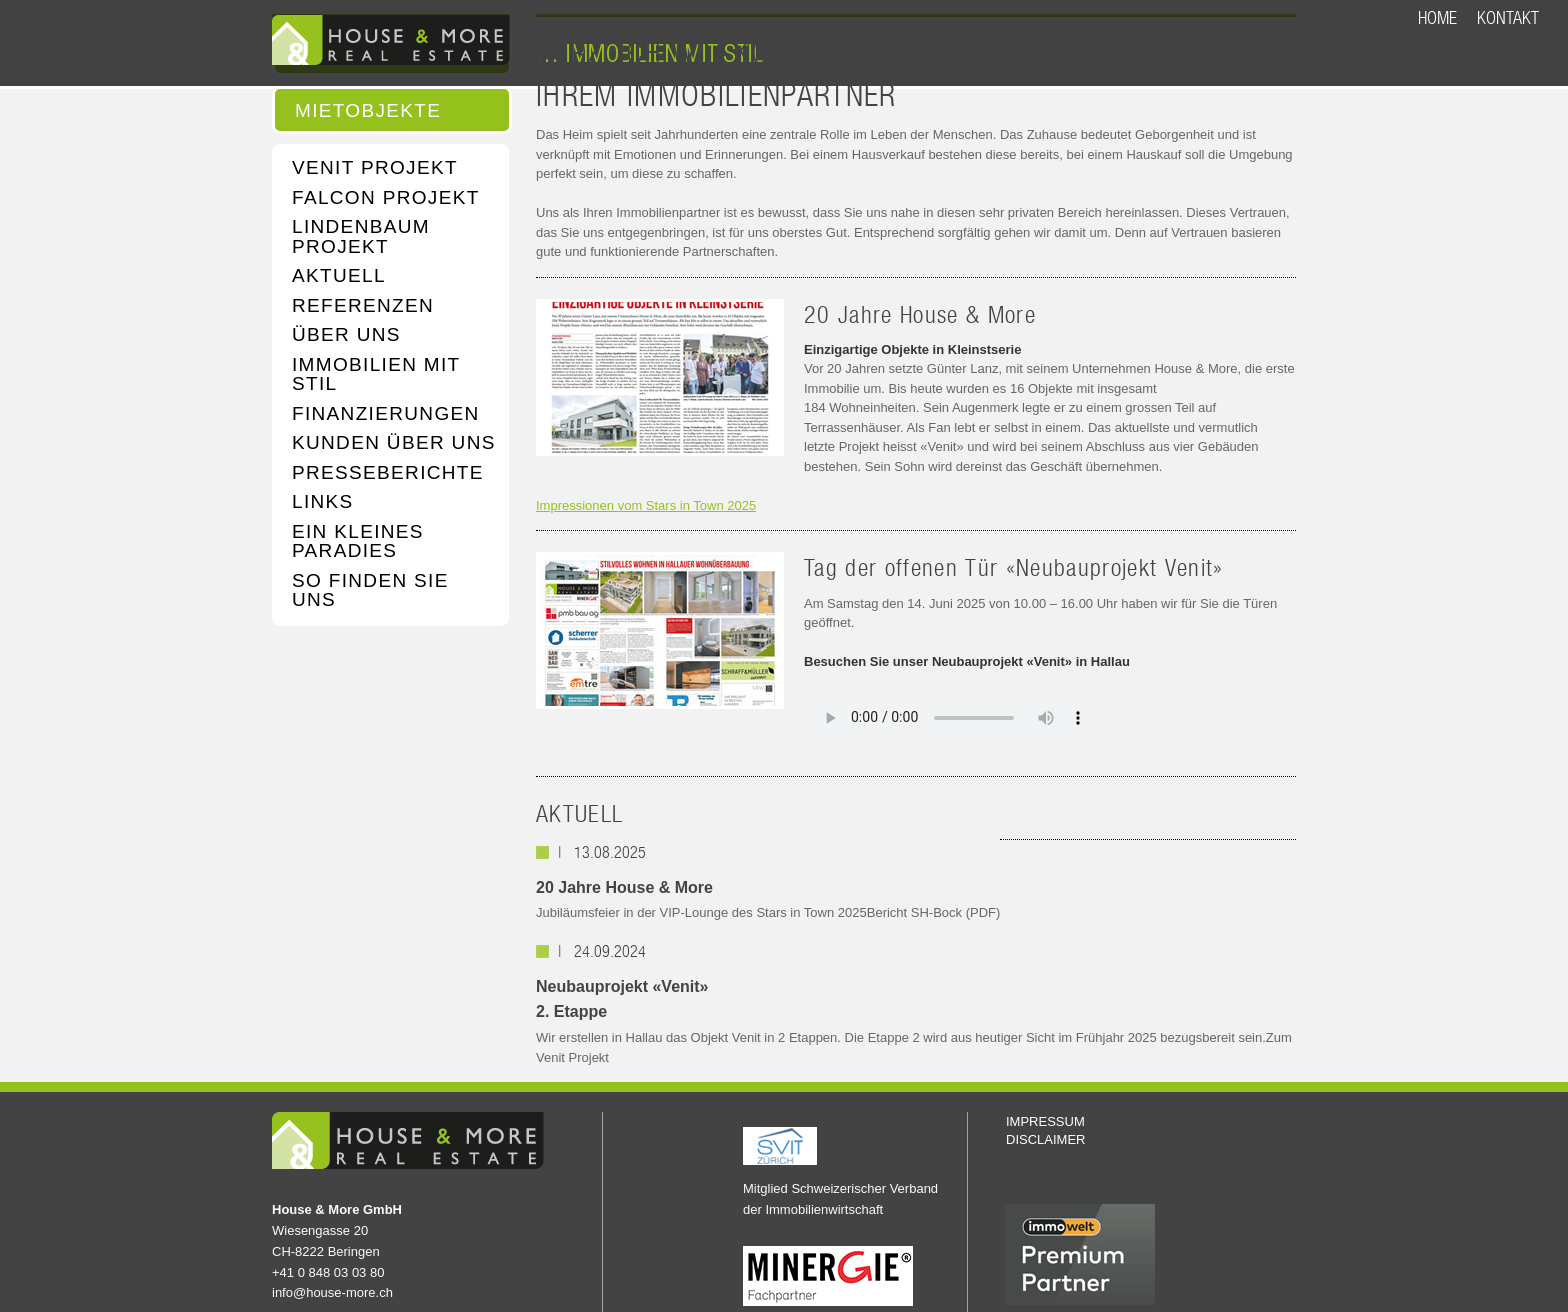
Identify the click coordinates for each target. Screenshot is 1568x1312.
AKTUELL (339, 276)
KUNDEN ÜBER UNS (394, 443)
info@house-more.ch (332, 1292)
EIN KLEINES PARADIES (358, 541)
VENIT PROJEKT (375, 168)
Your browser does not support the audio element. (954, 718)
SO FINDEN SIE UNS (370, 590)
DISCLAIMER (1045, 1139)
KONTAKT (1508, 17)
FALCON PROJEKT (386, 198)
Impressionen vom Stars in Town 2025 (646, 505)
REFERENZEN (363, 306)
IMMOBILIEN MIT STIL (376, 374)
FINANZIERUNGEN (386, 414)
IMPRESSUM (1045, 1121)
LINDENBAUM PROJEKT (361, 236)
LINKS (323, 502)
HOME (1437, 17)
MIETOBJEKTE (368, 111)
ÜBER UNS (346, 335)
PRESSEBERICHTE (388, 473)
